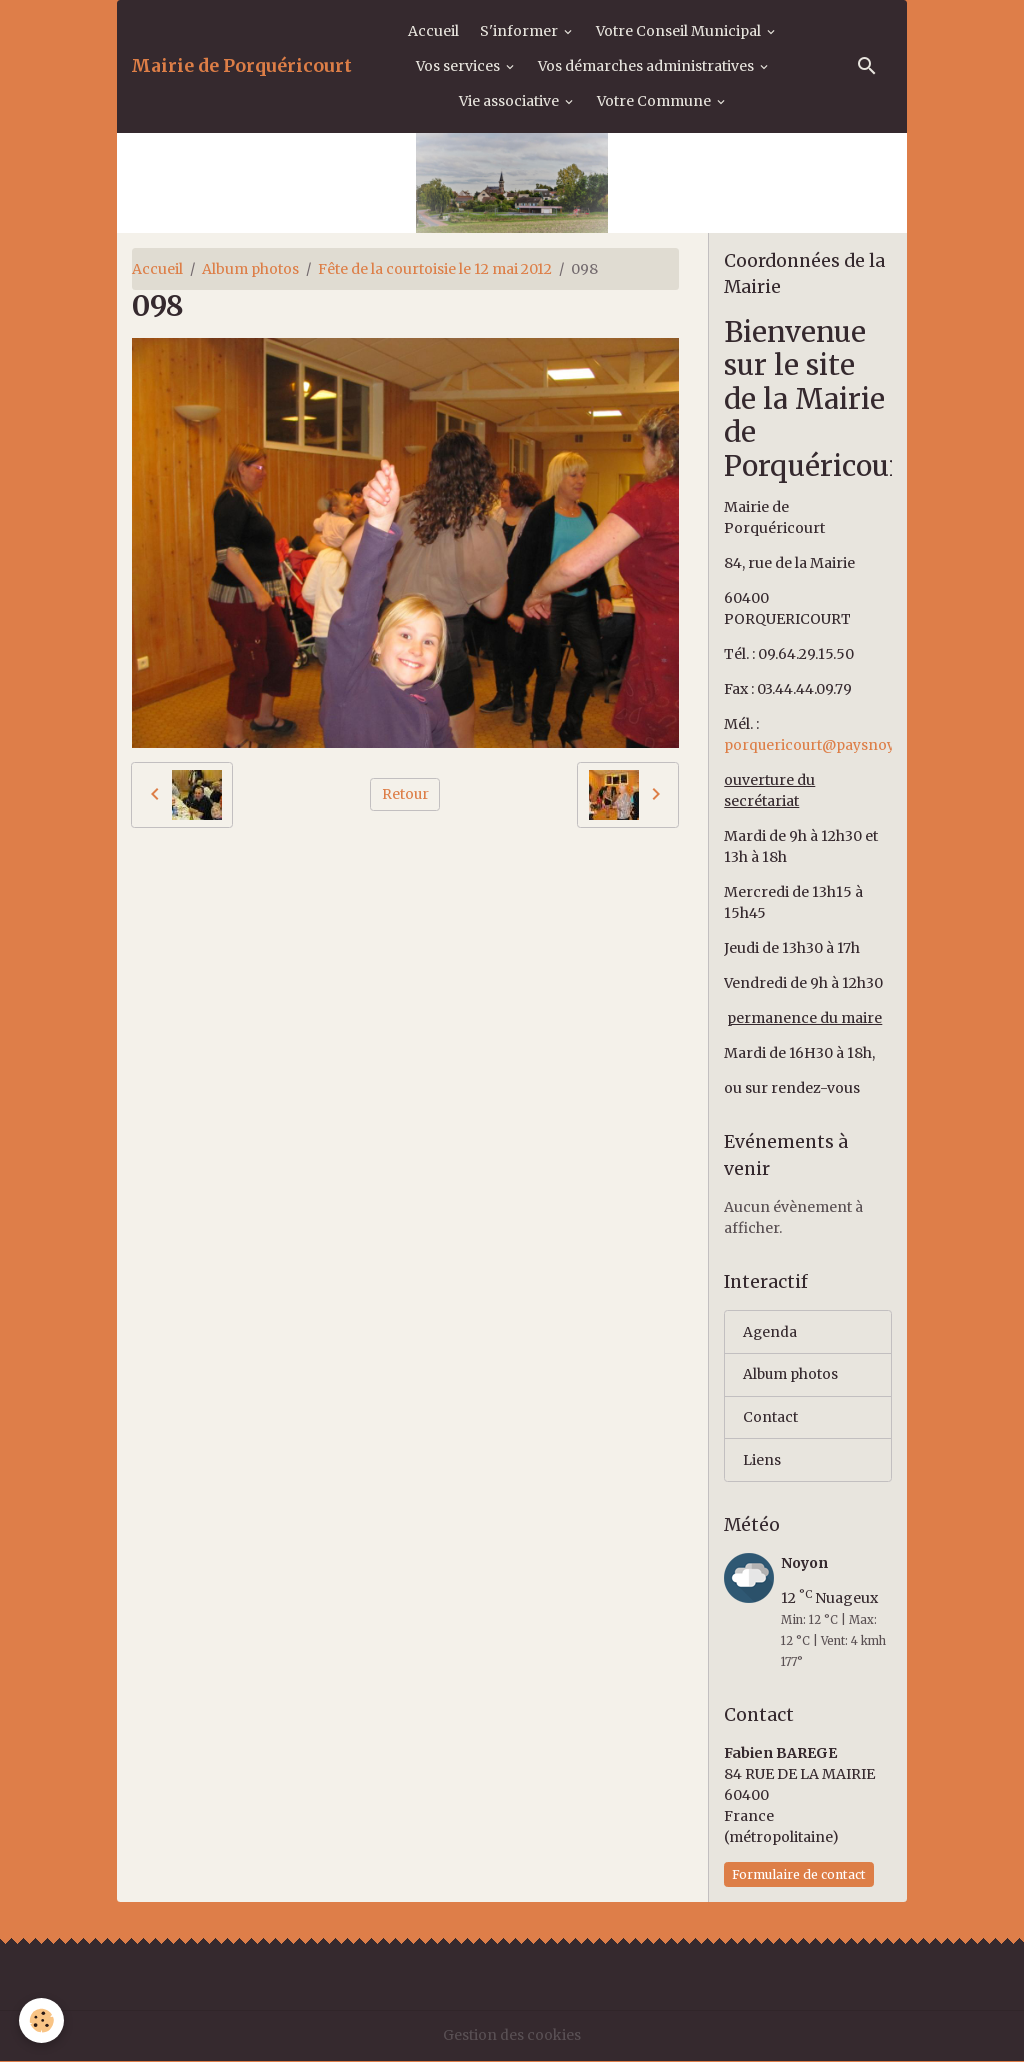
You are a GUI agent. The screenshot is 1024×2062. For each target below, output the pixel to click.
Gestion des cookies (512, 2036)
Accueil (433, 31)
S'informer (520, 31)
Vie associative (510, 101)
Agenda (770, 1332)
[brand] (241, 66)
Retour (405, 794)
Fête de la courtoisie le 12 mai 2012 (435, 269)
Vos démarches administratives (647, 66)
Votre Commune (655, 101)
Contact (770, 1418)
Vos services (459, 66)
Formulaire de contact (799, 1875)
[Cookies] (42, 2020)
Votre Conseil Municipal (680, 31)
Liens (762, 1461)
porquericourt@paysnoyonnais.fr (842, 745)
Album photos (250, 269)
